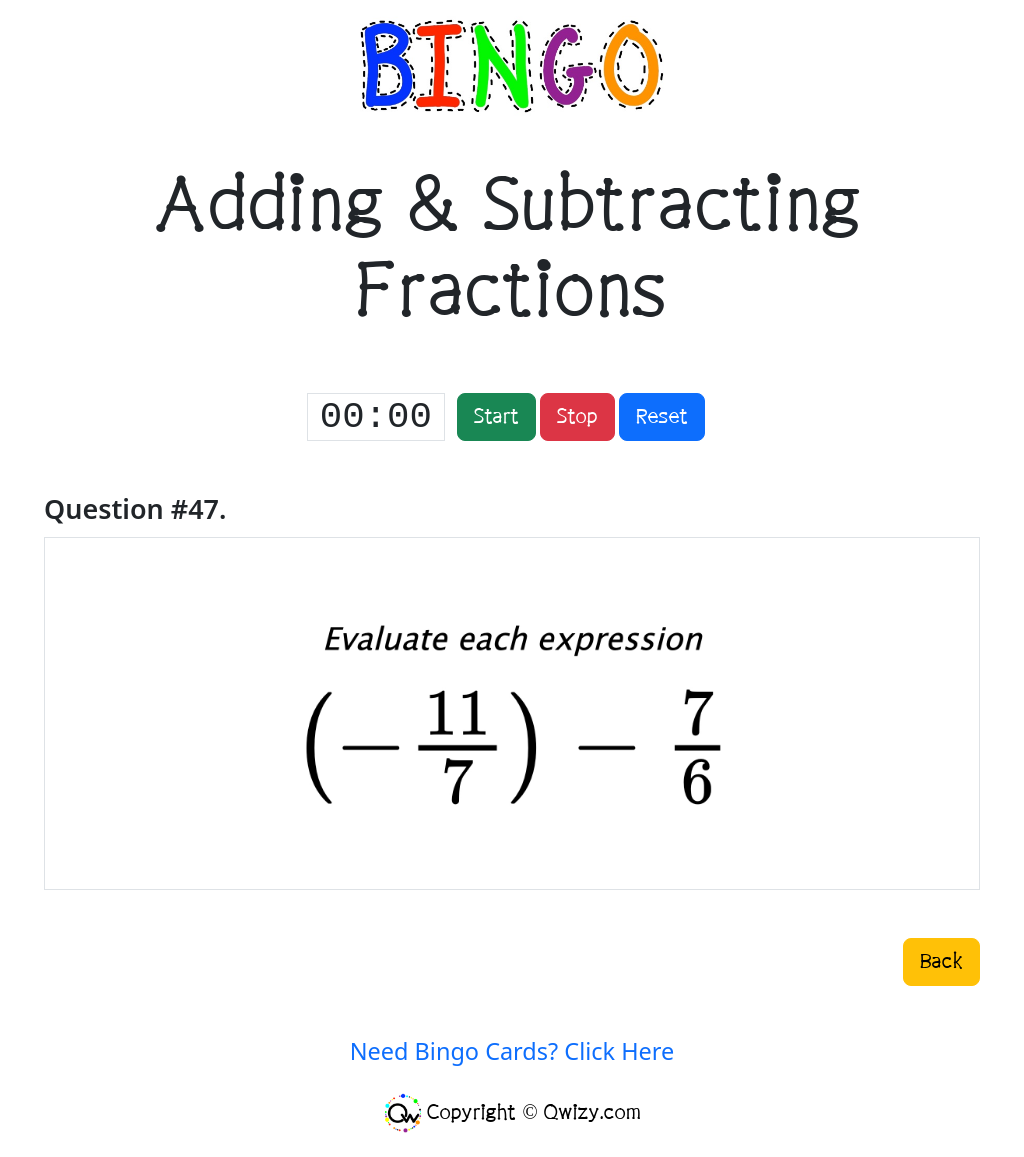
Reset (662, 417)
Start (496, 417)
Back (941, 962)
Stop (577, 417)
